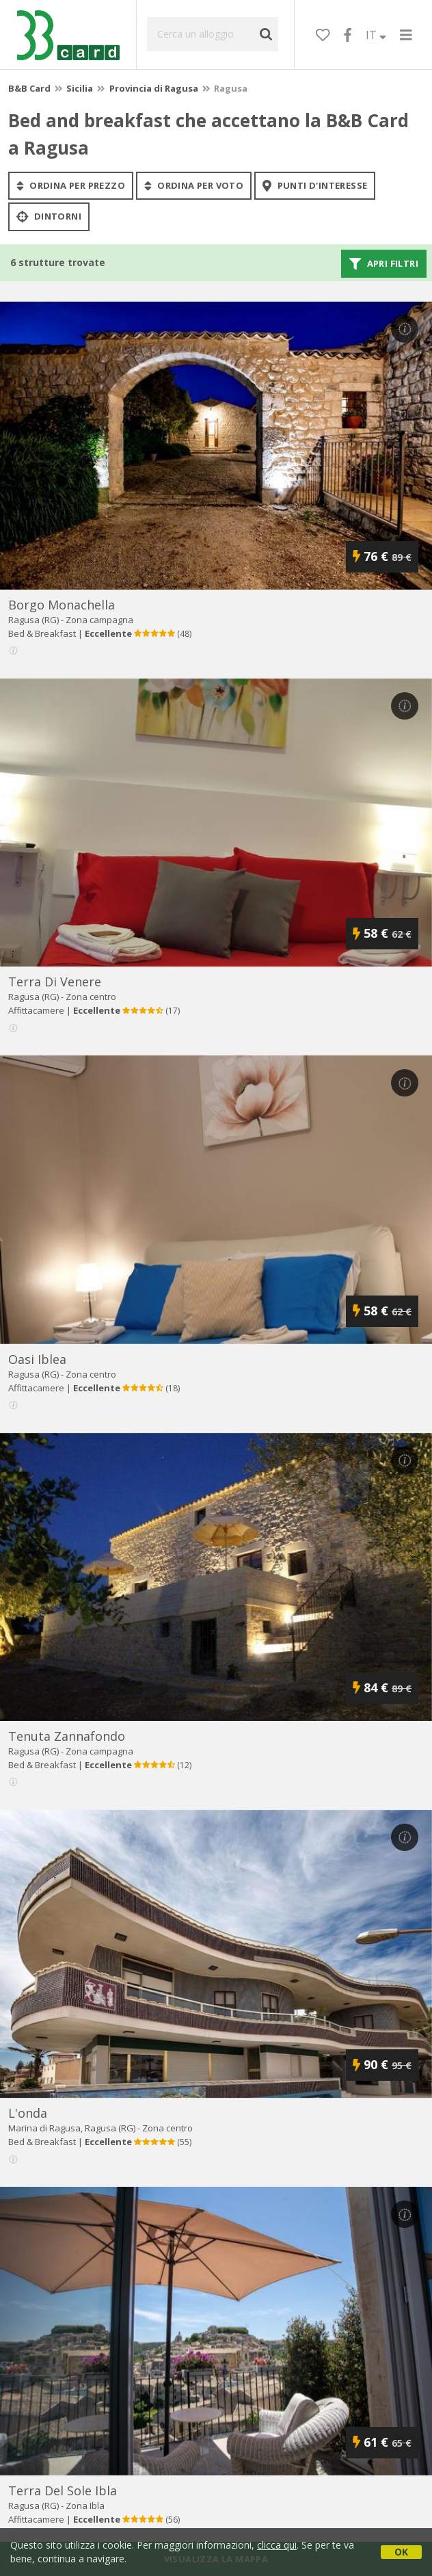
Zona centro (91, 996)
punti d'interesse (314, 185)
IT (376, 34)
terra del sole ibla (62, 2490)
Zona (85, 2505)
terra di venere (54, 981)
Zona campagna (99, 620)
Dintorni (48, 217)
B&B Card (29, 88)
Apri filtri (383, 263)
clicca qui (277, 2544)
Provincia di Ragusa (153, 88)
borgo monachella (61, 604)
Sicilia (79, 88)
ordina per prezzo (70, 185)
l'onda (27, 2113)
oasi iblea (37, 1359)
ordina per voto (193, 185)
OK (401, 2551)
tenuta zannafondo (66, 1736)
